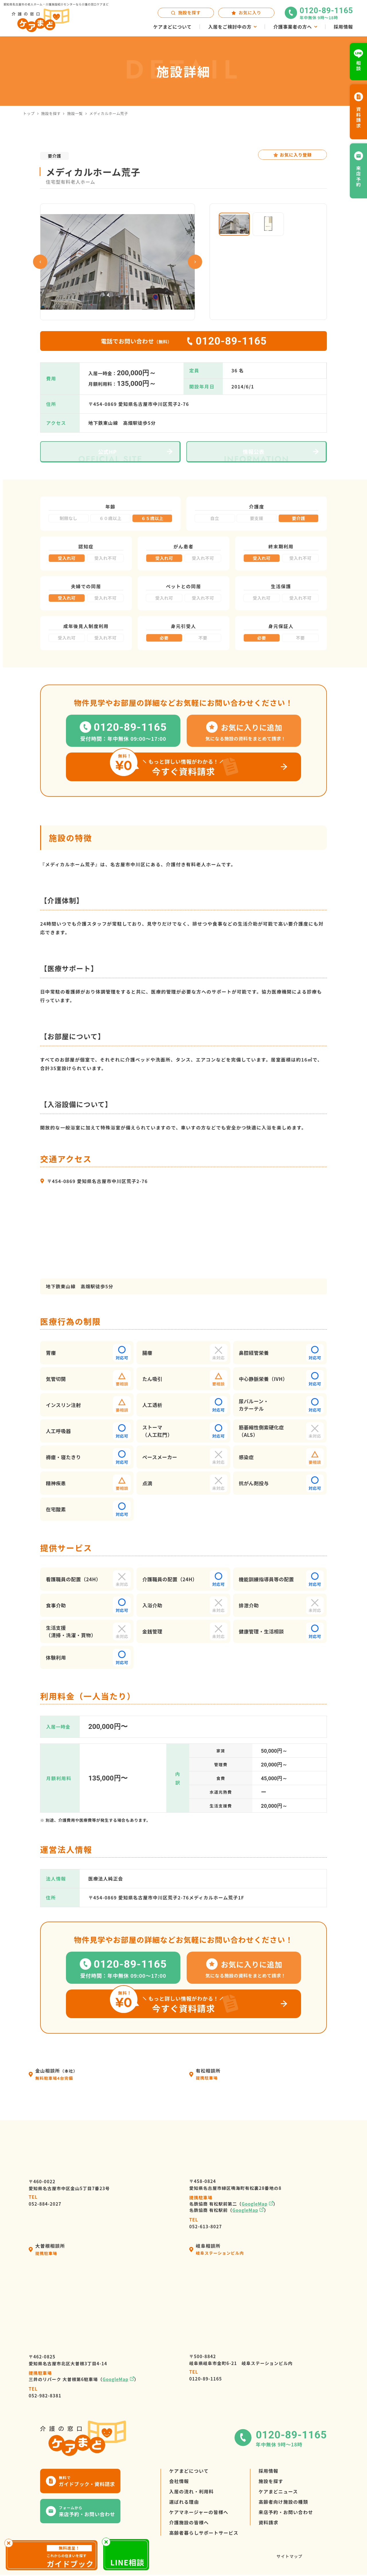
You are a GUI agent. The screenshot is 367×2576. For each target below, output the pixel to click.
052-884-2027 (45, 2200)
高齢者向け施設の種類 (283, 2501)
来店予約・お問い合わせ (286, 2512)
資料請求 (268, 2522)
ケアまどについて (189, 2470)
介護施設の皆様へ (189, 2522)
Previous (40, 262)
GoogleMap (255, 2204)
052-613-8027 (205, 2222)
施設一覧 (75, 113)
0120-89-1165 (205, 2375)
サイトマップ (289, 2556)
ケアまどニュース (278, 2491)
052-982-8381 (45, 2392)
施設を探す (51, 113)
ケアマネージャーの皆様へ (198, 2512)
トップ (29, 113)
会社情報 (179, 2481)
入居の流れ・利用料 (191, 2491)
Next (195, 262)
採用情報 (268, 2470)
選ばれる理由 (184, 2501)
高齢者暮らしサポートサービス (204, 2532)
